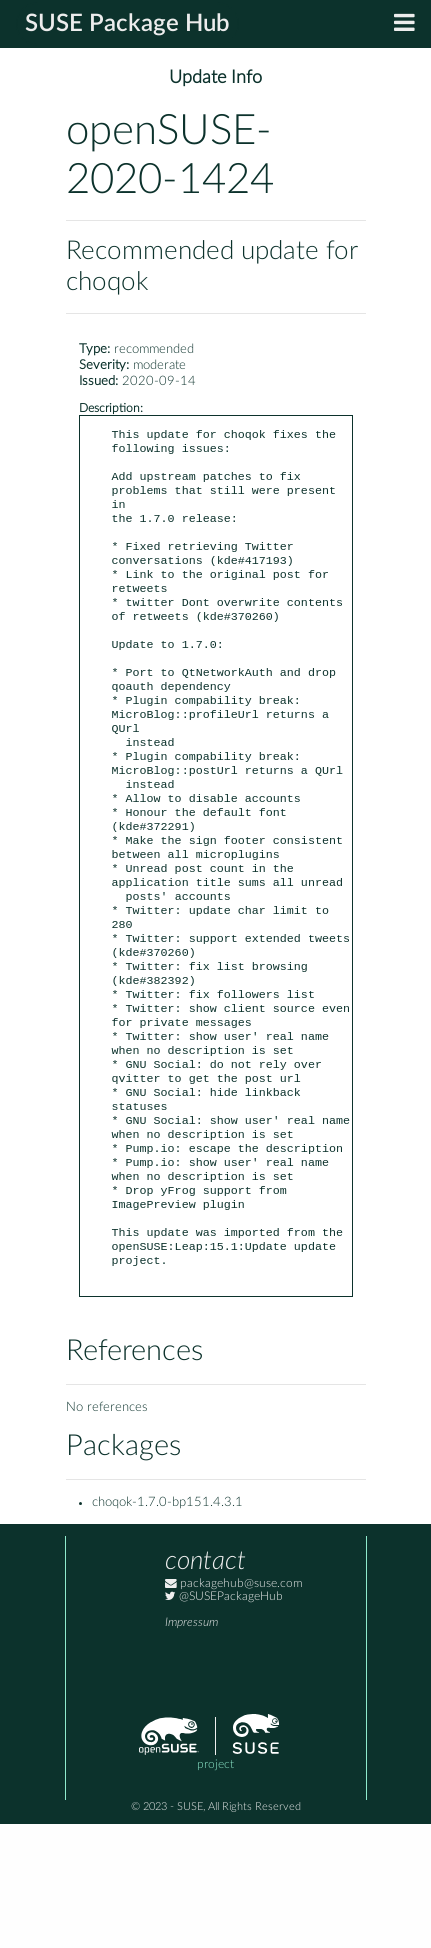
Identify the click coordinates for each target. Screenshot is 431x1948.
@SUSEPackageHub (224, 1720)
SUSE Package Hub (127, 24)
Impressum (191, 1746)
